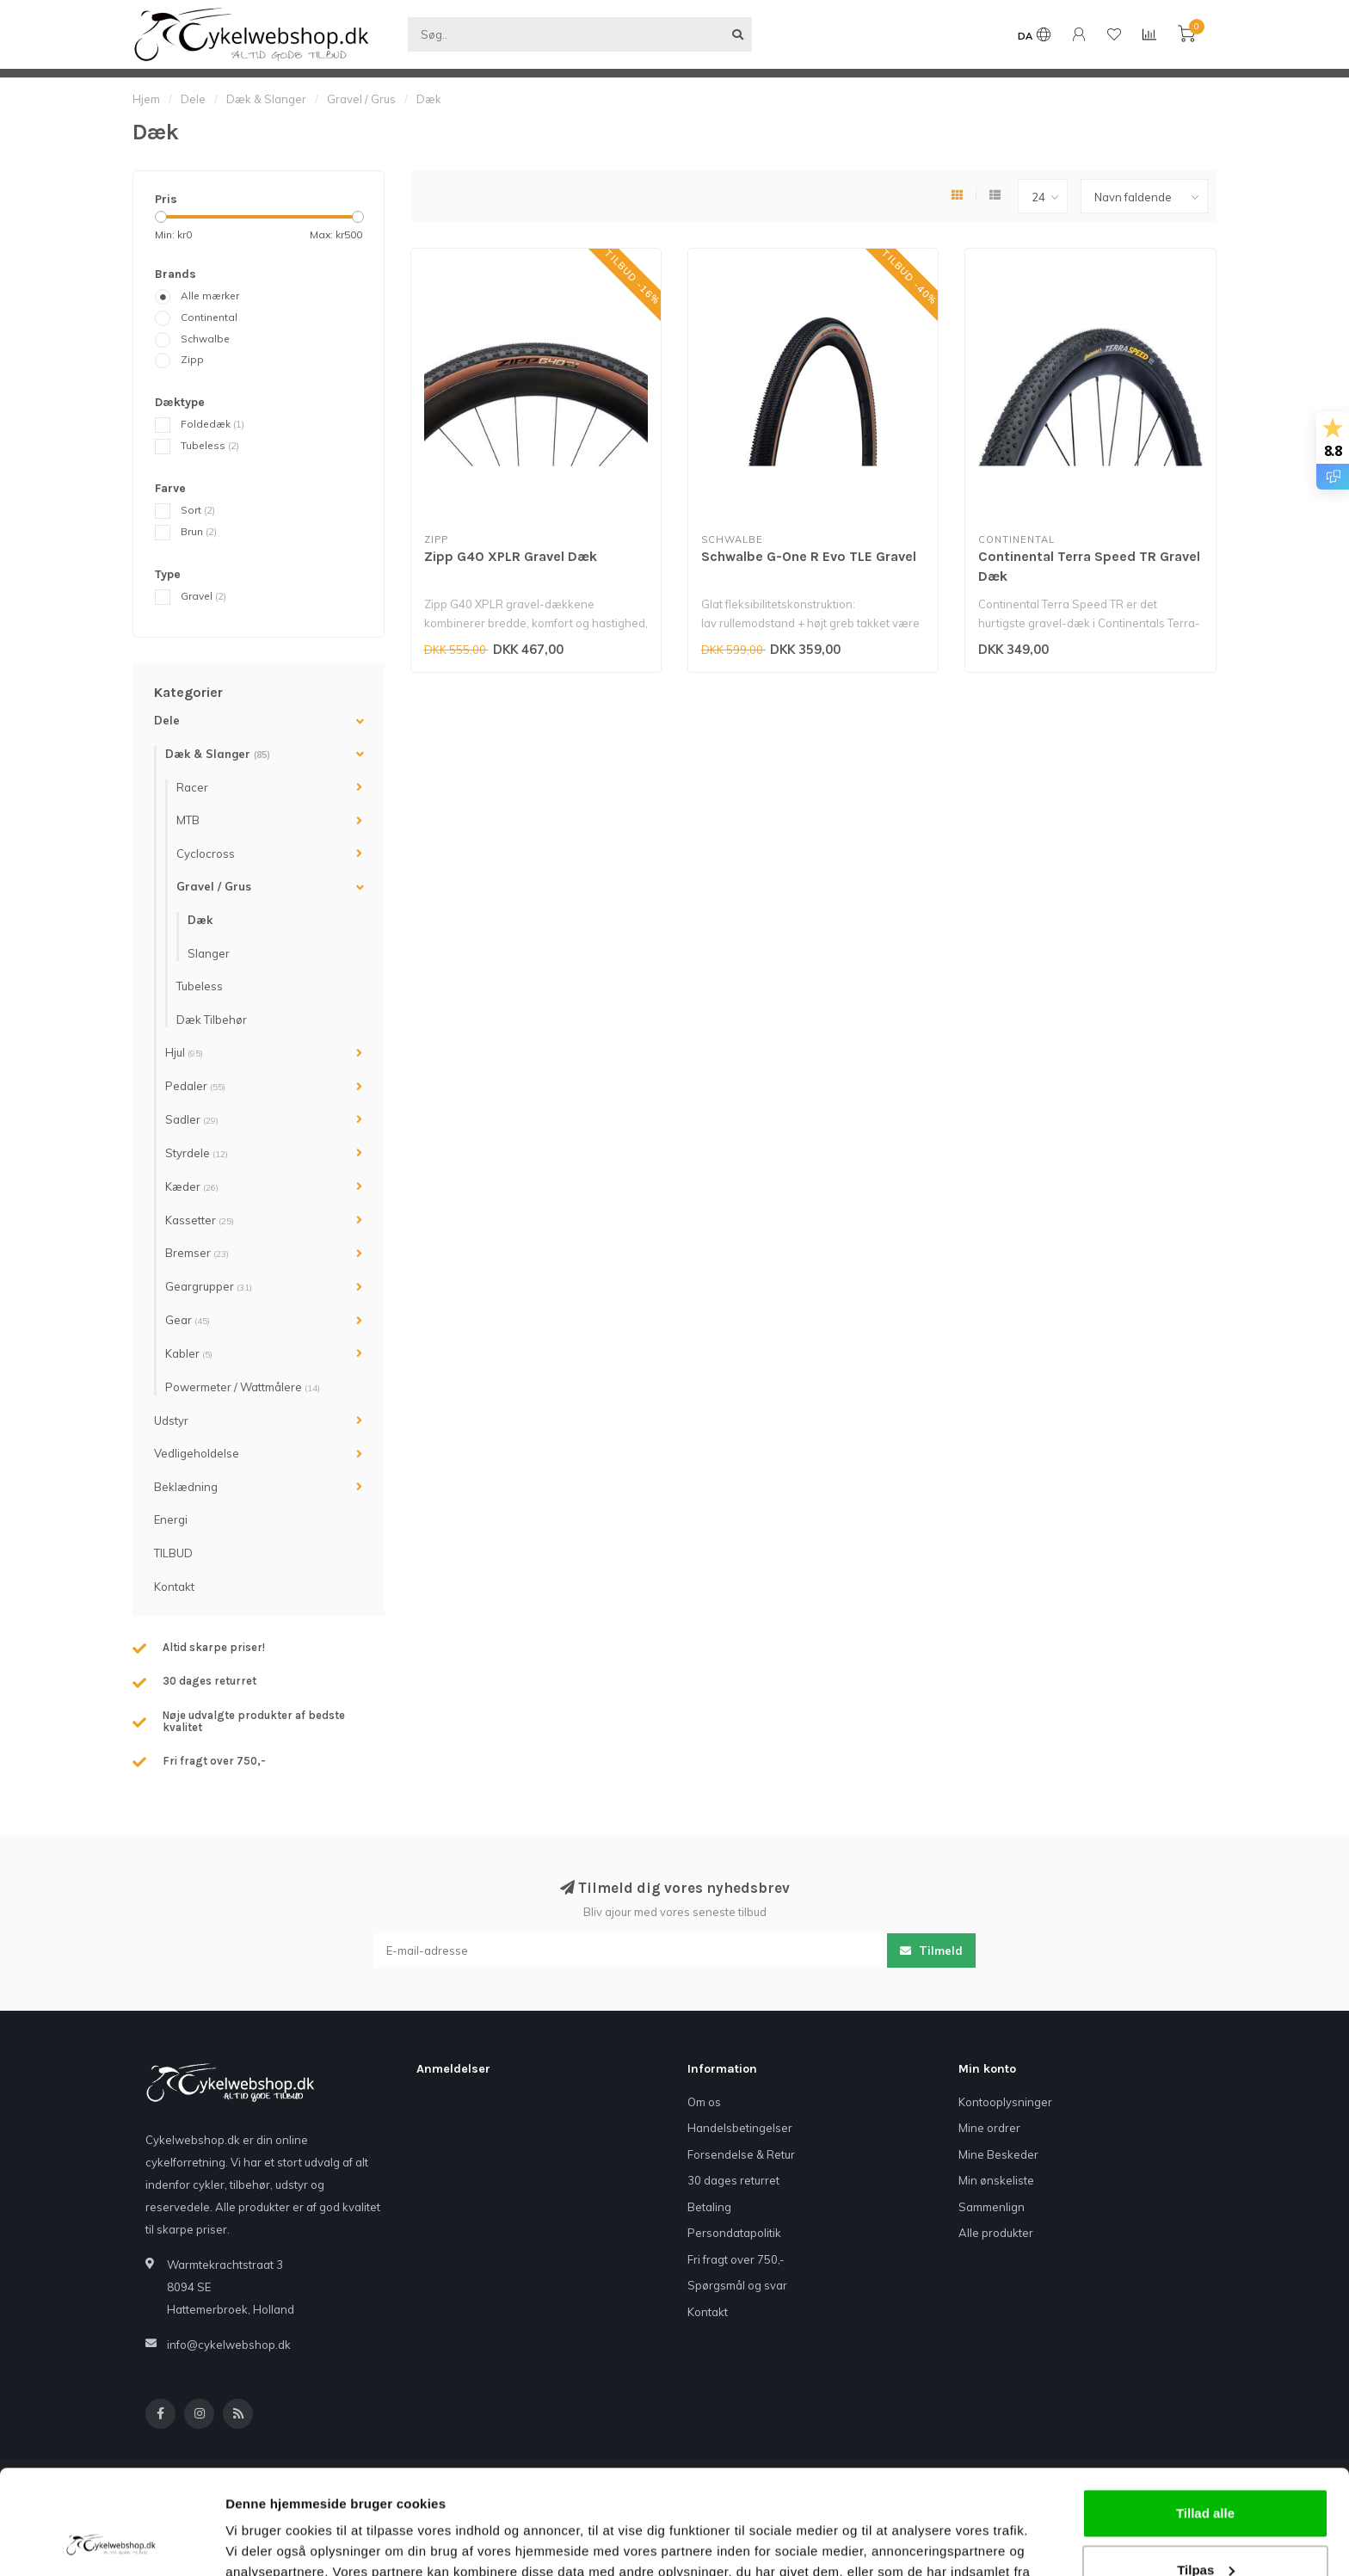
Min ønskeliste (996, 2180)
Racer (192, 787)
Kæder (192, 1186)
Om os (704, 2102)
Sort (198, 509)
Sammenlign (991, 2207)
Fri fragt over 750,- (736, 2259)
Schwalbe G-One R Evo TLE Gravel (808, 556)
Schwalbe (205, 338)
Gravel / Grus (213, 886)
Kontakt (174, 1586)
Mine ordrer (989, 2128)
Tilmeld (931, 1950)
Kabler (189, 1353)
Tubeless (210, 445)
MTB (188, 820)
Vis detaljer (260, 2542)
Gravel (203, 595)
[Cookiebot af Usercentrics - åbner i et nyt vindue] (111, 2542)
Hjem (146, 99)
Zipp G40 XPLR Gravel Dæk (510, 556)
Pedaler (195, 1086)
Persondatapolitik (734, 2233)
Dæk (200, 920)
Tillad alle (1205, 2415)
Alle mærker (210, 295)
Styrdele (196, 1153)
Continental (209, 317)
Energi (171, 1519)
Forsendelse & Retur (741, 2154)
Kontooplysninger (1005, 2102)
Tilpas (1206, 2471)
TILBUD (173, 1553)
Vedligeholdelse (196, 1453)
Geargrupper (208, 1286)
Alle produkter (995, 2233)
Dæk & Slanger (217, 754)
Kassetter (199, 1220)
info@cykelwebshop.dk (229, 2344)
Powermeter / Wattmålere (242, 1387)
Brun (199, 531)
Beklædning (186, 1487)
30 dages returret (733, 2180)
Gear (187, 1320)
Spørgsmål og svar (737, 2285)
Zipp (192, 359)
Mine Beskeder (998, 2154)
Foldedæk (212, 423)
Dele (167, 720)
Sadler (192, 1119)
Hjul (184, 1052)
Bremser (197, 1253)
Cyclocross (205, 853)
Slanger (209, 953)
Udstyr (171, 1420)
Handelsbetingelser (739, 2128)
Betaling (709, 2207)
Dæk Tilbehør (211, 1019)
